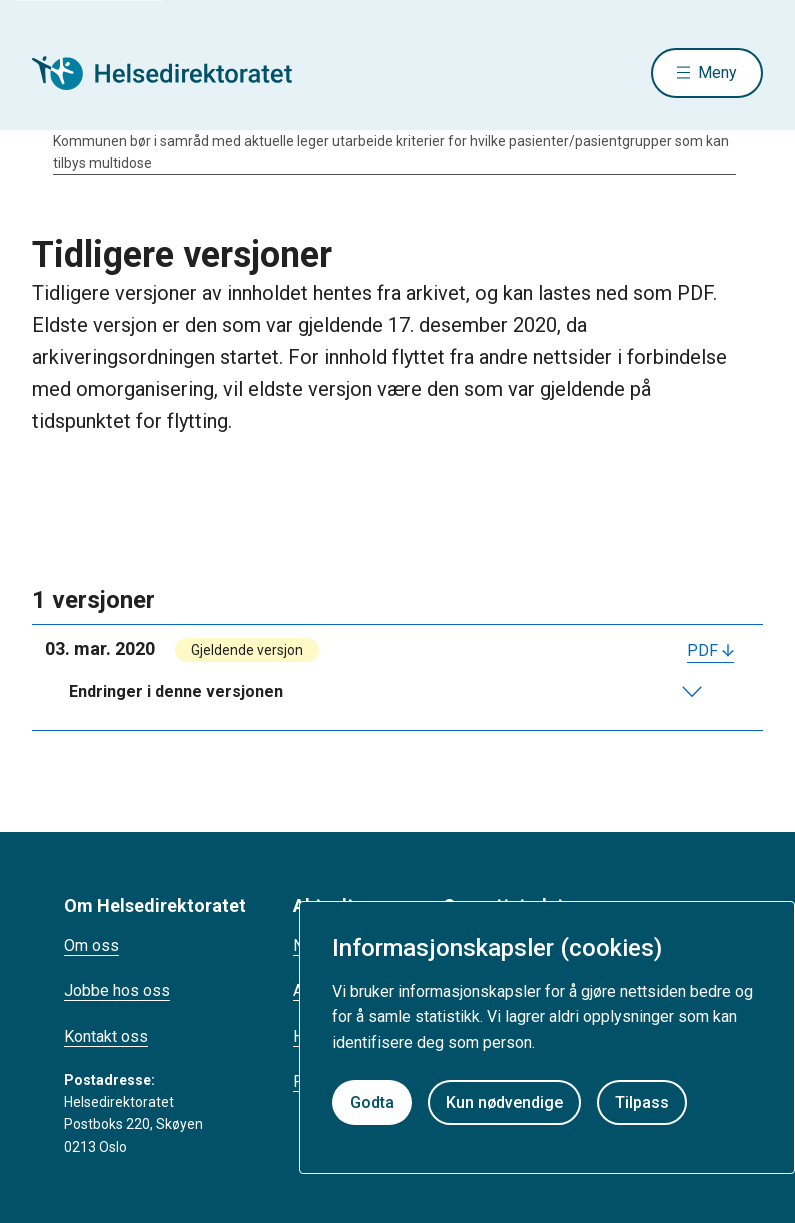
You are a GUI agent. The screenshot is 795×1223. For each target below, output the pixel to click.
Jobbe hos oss (117, 990)
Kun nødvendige (504, 1102)
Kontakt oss (106, 1036)
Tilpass (642, 1102)
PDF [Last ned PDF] (702, 650)
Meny (717, 72)
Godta (372, 1102)
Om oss (91, 945)
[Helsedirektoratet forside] (176, 73)
